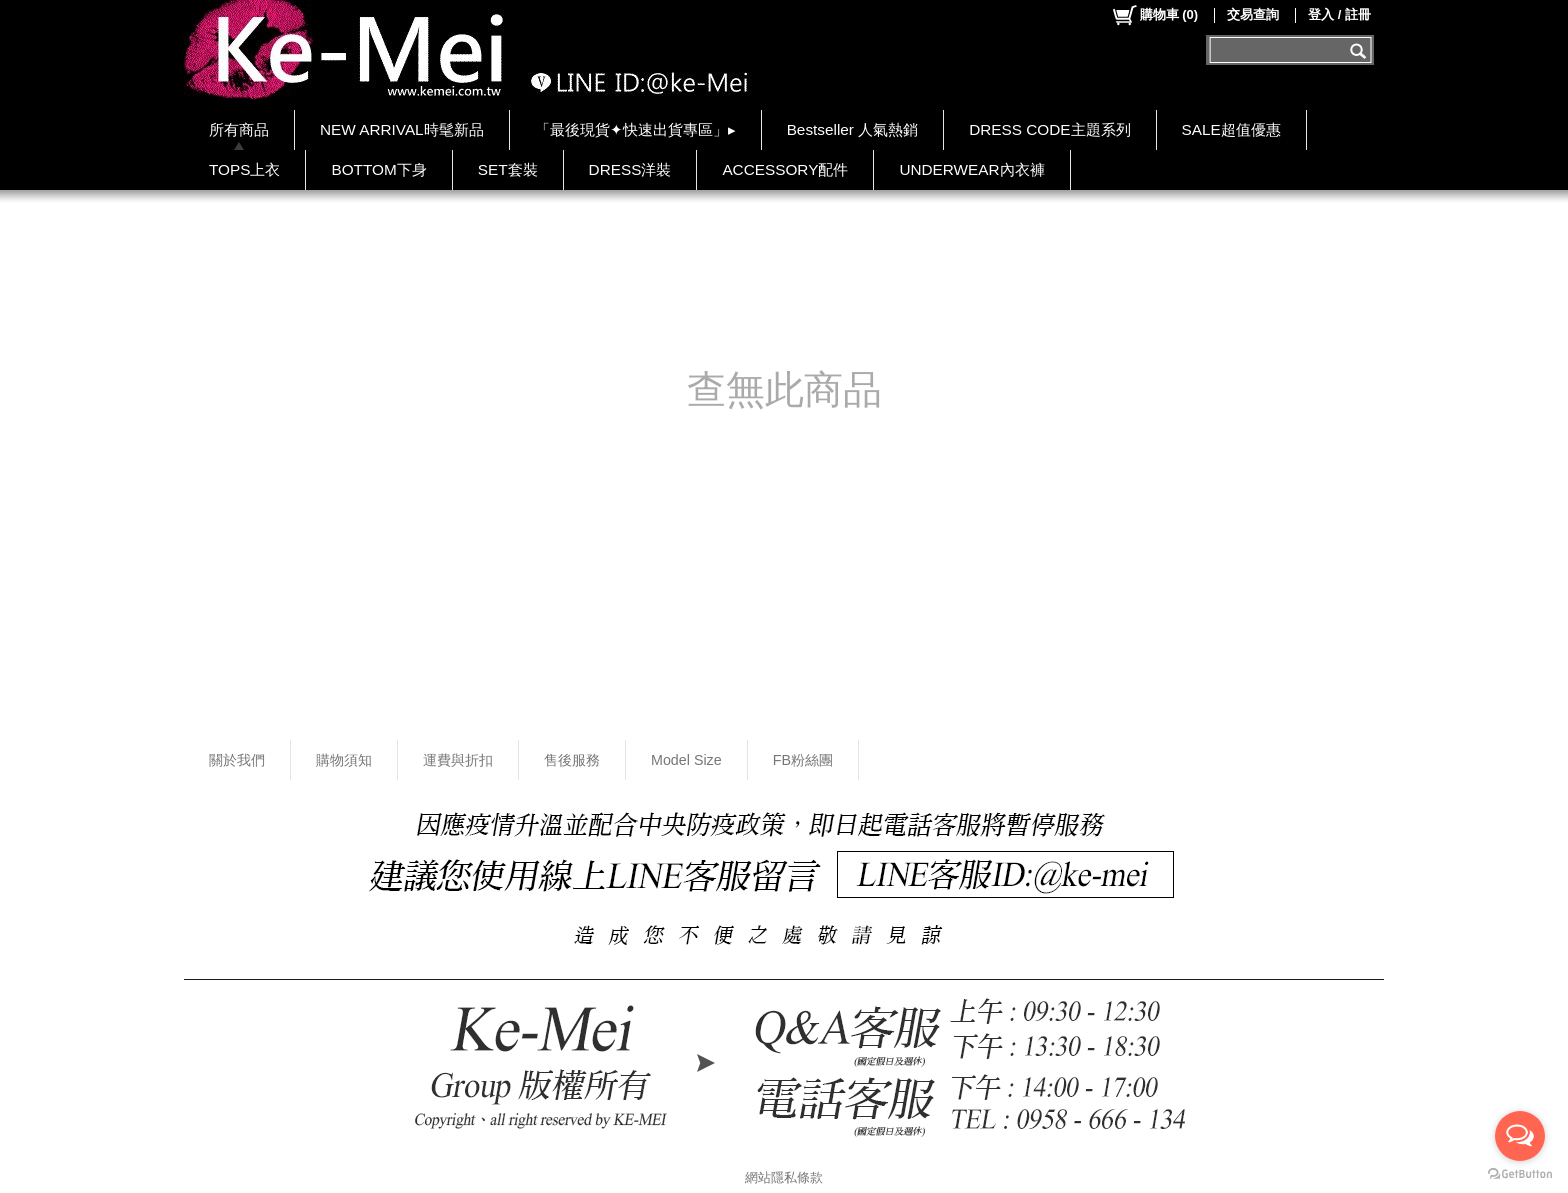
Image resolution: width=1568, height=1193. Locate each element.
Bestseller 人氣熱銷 (853, 129)
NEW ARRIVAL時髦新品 (402, 129)
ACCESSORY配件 (785, 169)
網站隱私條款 (784, 1177)
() (1154, 15)
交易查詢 (1253, 14)
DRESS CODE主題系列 (1049, 129)
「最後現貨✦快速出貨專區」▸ (635, 129)
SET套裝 (508, 169)
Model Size (686, 760)
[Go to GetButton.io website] (1520, 1173)
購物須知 (344, 760)
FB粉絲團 (803, 760)
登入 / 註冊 (1339, 14)
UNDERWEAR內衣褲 (971, 169)
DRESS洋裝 (630, 169)
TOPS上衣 (244, 169)
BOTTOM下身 (378, 169)
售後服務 (572, 760)
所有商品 (239, 129)
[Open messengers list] (1520, 1136)
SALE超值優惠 (1231, 129)
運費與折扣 (458, 760)
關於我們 (237, 760)
